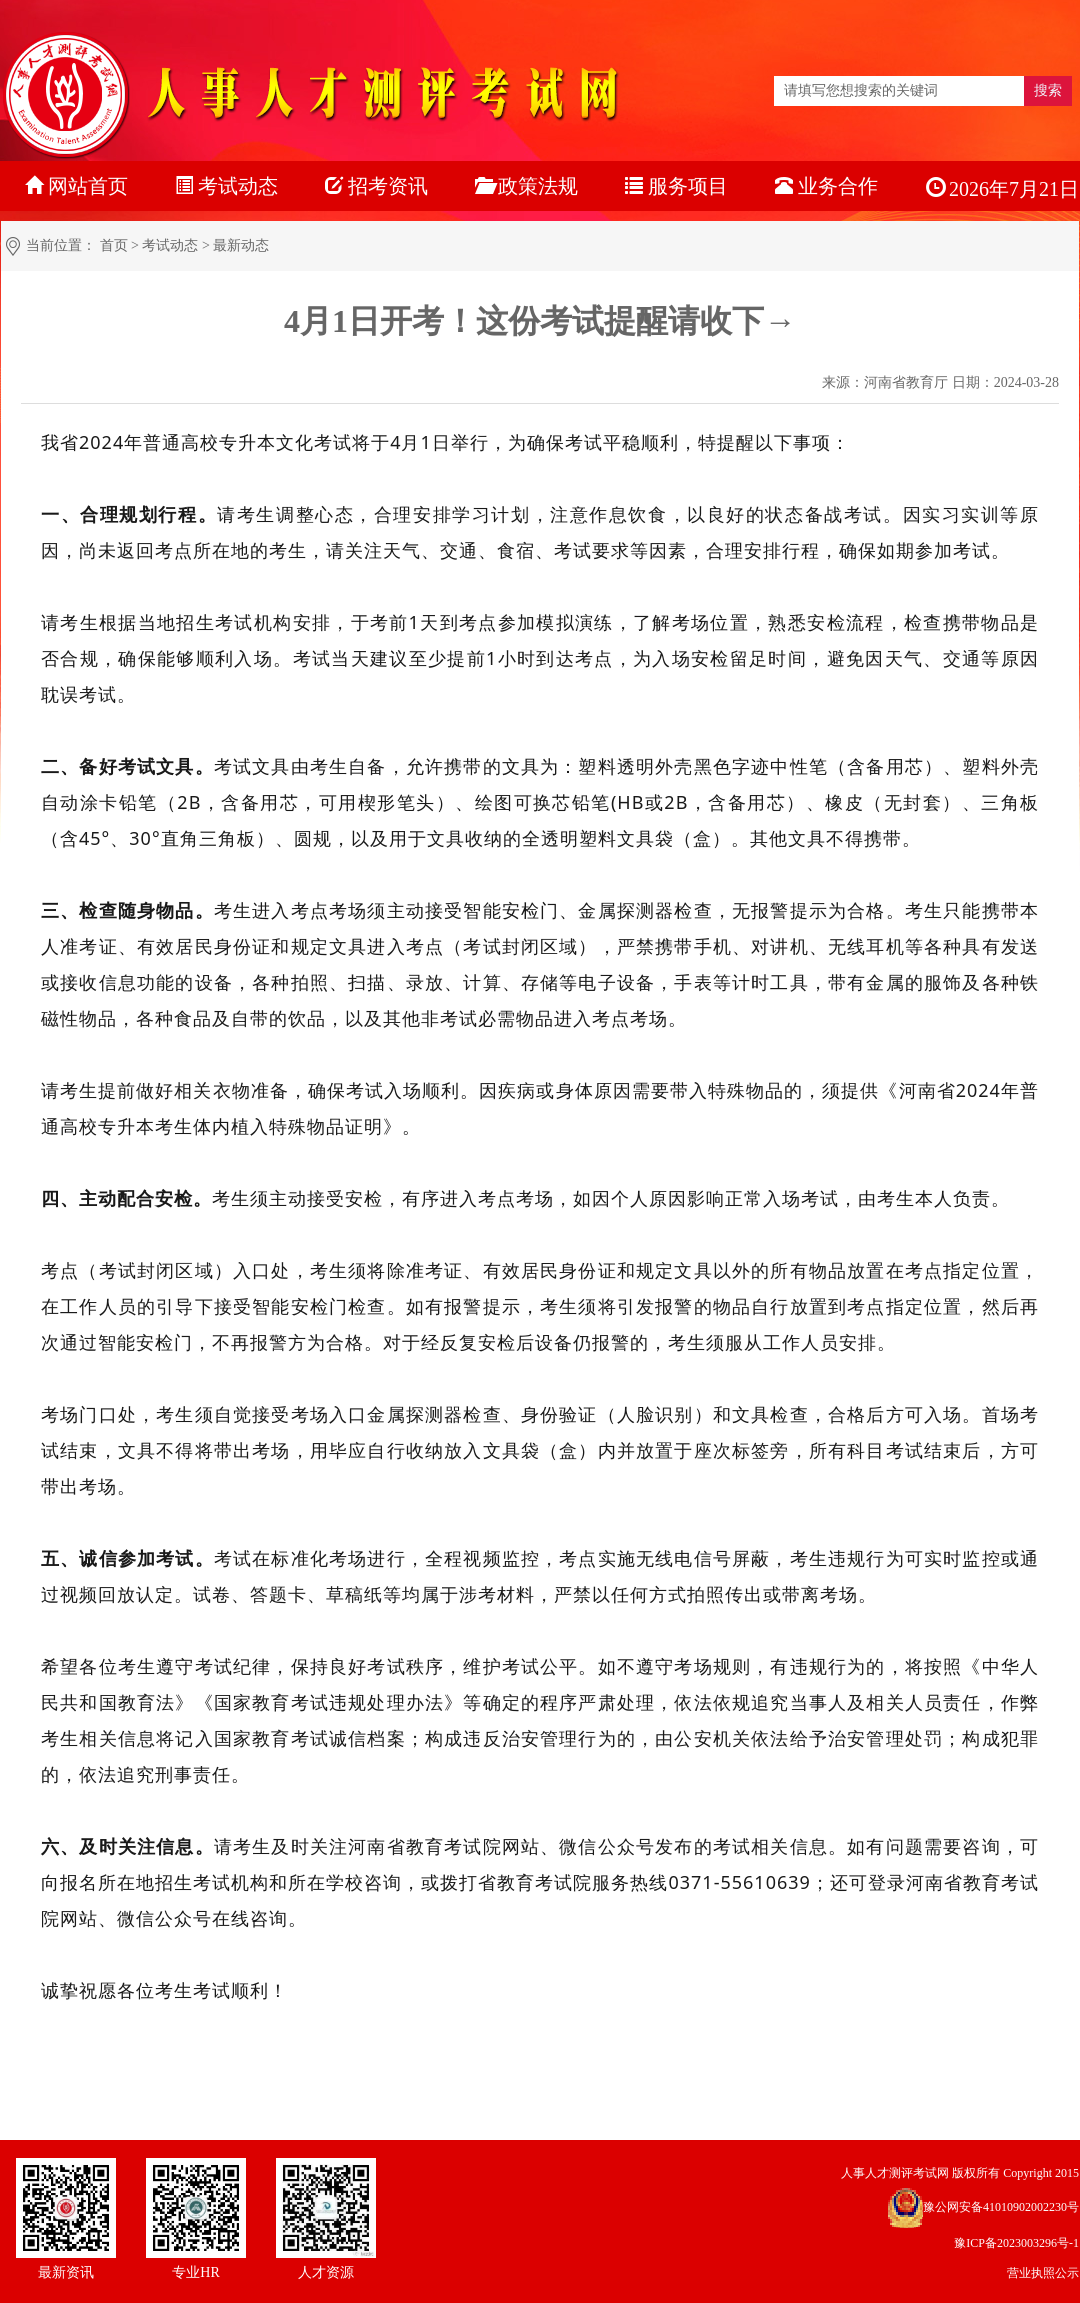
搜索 (1048, 90)
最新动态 (241, 245)
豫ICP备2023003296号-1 (1016, 2243)
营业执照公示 (1043, 2273)
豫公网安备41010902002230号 (1001, 2207)
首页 (114, 245)
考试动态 (170, 245)
